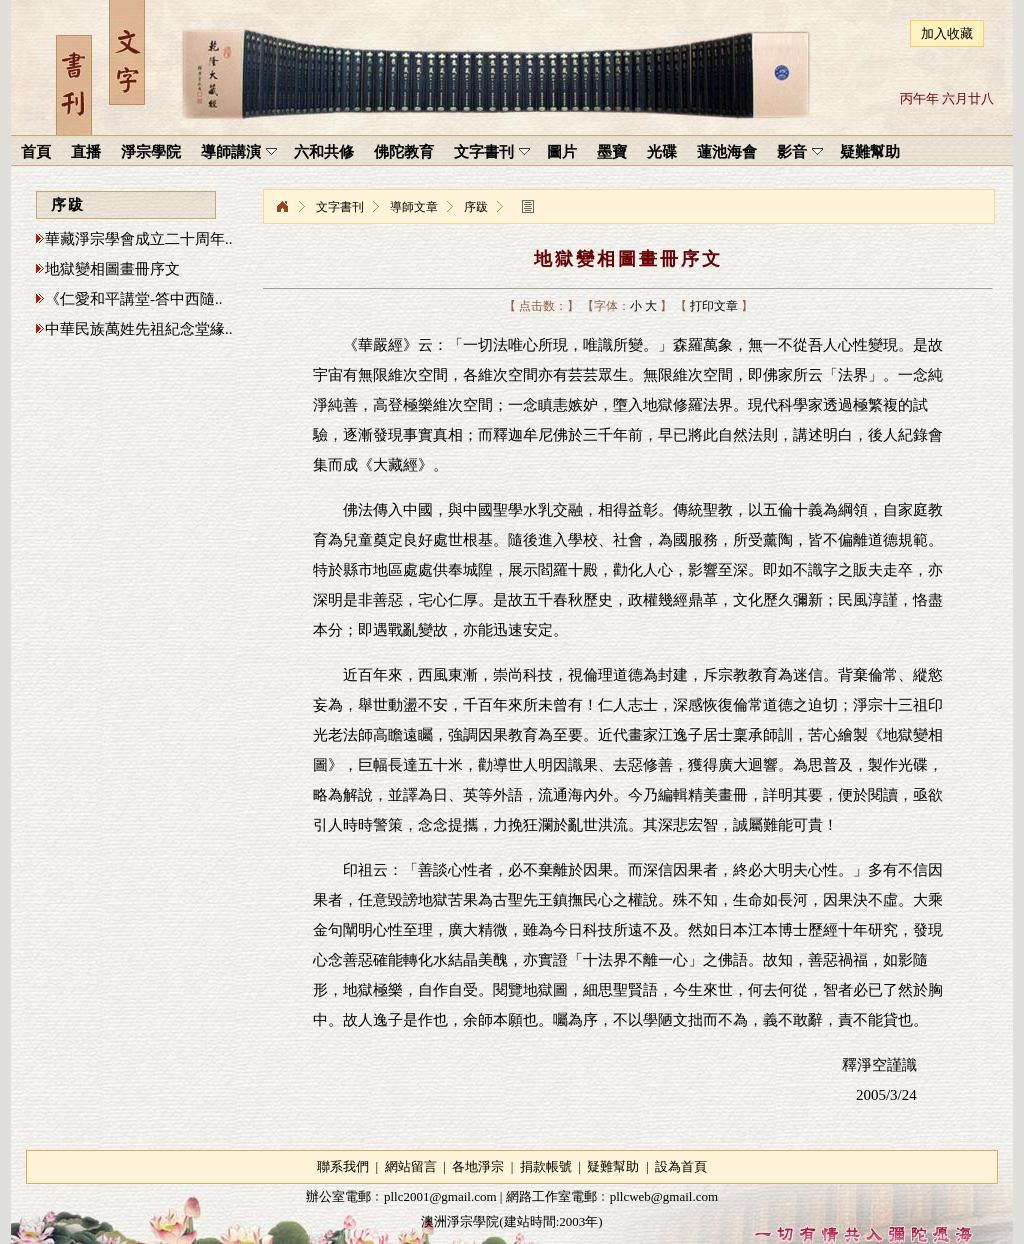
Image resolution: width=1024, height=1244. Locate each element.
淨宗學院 (282, 207)
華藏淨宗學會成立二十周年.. (139, 239)
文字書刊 (340, 207)
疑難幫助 (613, 1166)
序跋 (476, 207)
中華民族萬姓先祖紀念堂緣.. (139, 329)
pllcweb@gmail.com (664, 1196)
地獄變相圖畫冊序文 (112, 269)
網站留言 (411, 1166)
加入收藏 (947, 33)
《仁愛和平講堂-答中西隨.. (134, 299)
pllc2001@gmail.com (440, 1196)
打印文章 (714, 306)
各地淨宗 (478, 1166)
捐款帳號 (546, 1166)
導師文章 (414, 207)
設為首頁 (681, 1166)
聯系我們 (343, 1166)
